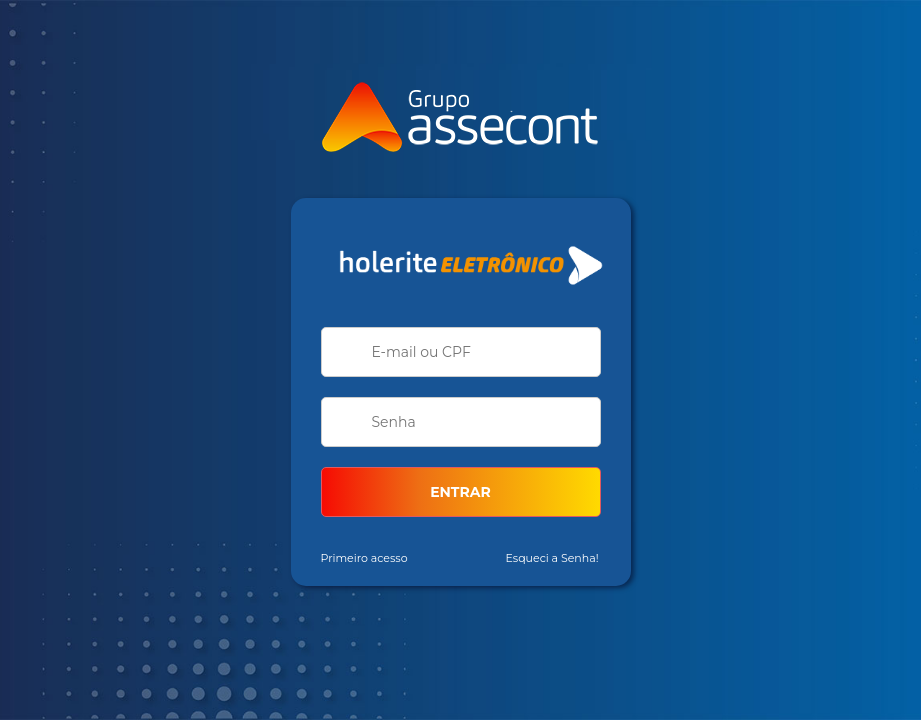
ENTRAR (460, 492)
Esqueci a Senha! (552, 558)
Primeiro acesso (364, 558)
